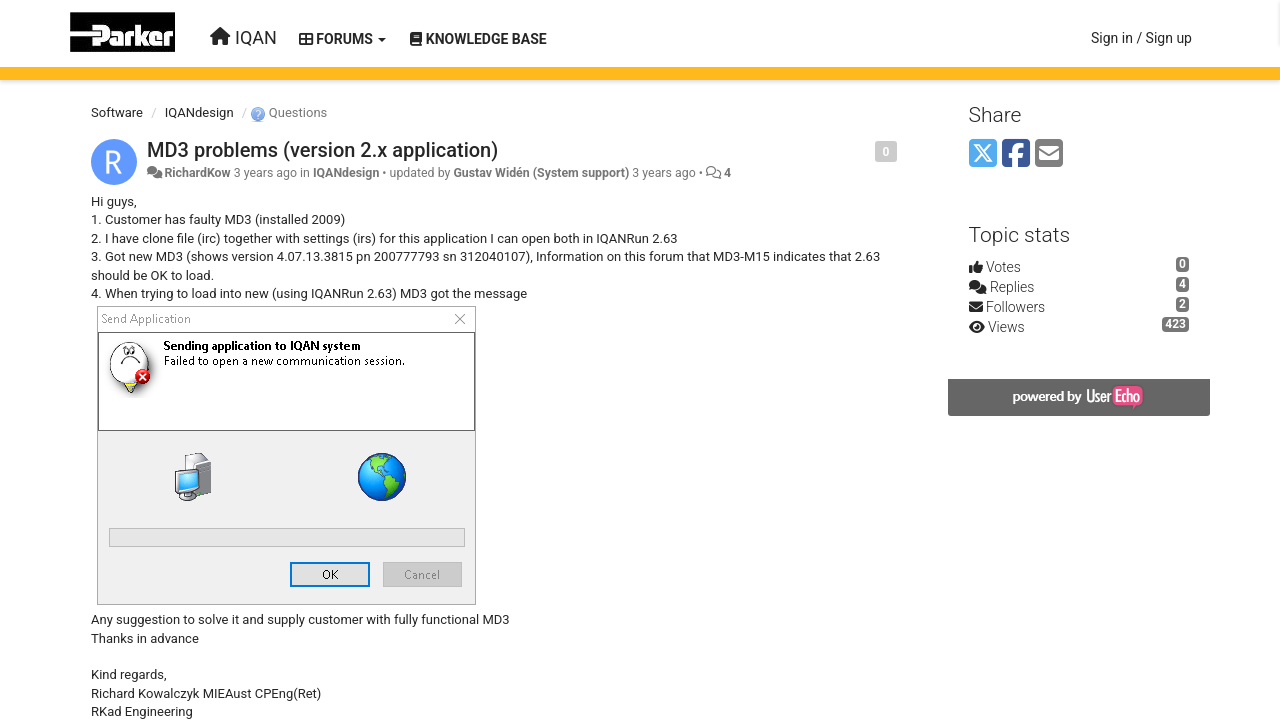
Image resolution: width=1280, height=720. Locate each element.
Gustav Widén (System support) (541, 173)
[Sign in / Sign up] (1141, 38)
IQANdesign (199, 112)
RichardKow (197, 173)
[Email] (1049, 154)
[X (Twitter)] (983, 154)
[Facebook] (1016, 154)
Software (117, 112)
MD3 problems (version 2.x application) (322, 150)
